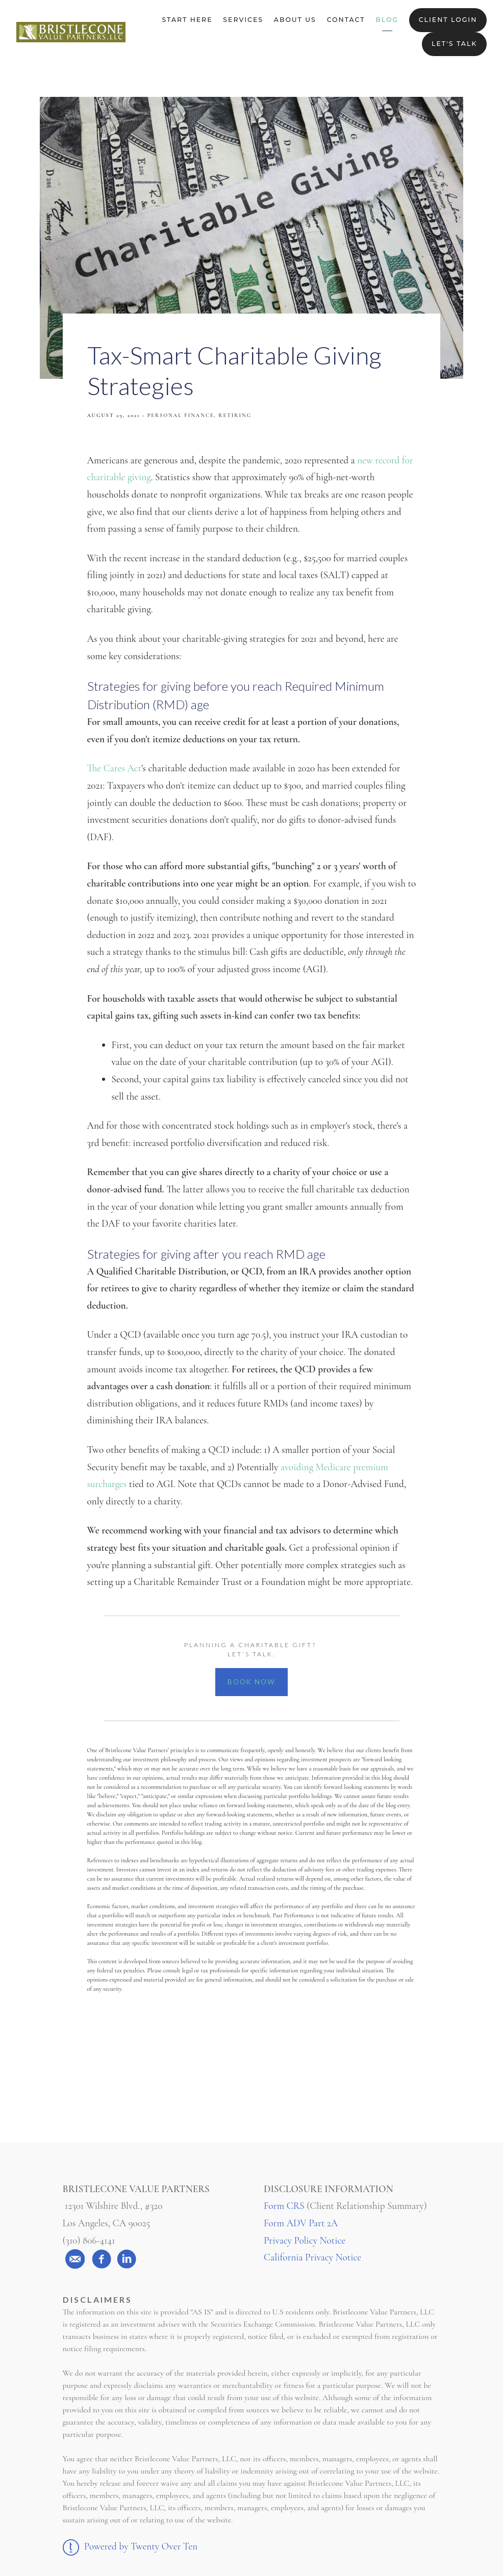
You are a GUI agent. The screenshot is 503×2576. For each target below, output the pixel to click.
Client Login (448, 19)
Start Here (187, 19)
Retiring (235, 415)
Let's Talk (454, 43)
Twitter (251, 2073)
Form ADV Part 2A (301, 2223)
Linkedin (328, 2073)
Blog (386, 19)
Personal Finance (180, 415)
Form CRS (284, 2206)
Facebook (176, 2073)
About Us (295, 19)
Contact (346, 19)
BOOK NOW (251, 1682)
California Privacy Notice (312, 2257)
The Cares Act (114, 768)
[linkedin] (126, 2259)
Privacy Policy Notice (304, 2240)
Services (243, 19)
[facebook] (101, 2259)
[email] (75, 2259)
